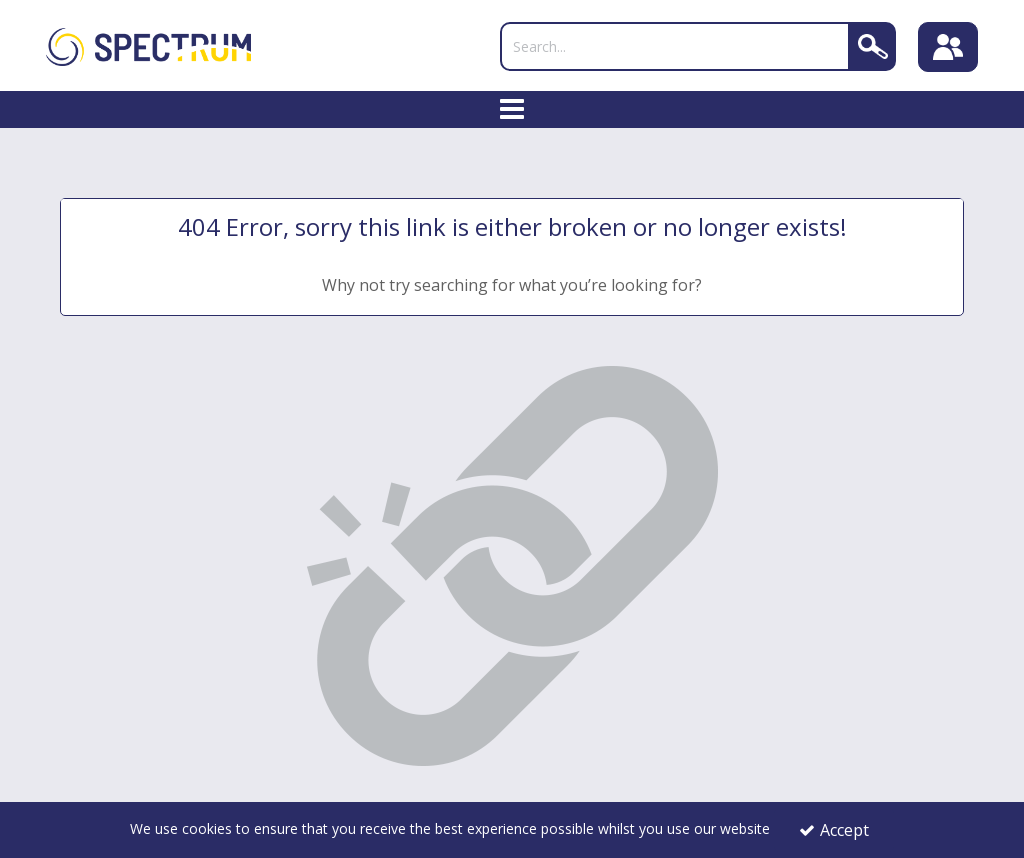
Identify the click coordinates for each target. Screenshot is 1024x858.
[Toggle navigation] (512, 110)
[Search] (675, 46)
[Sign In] (948, 47)
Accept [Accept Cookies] (834, 830)
